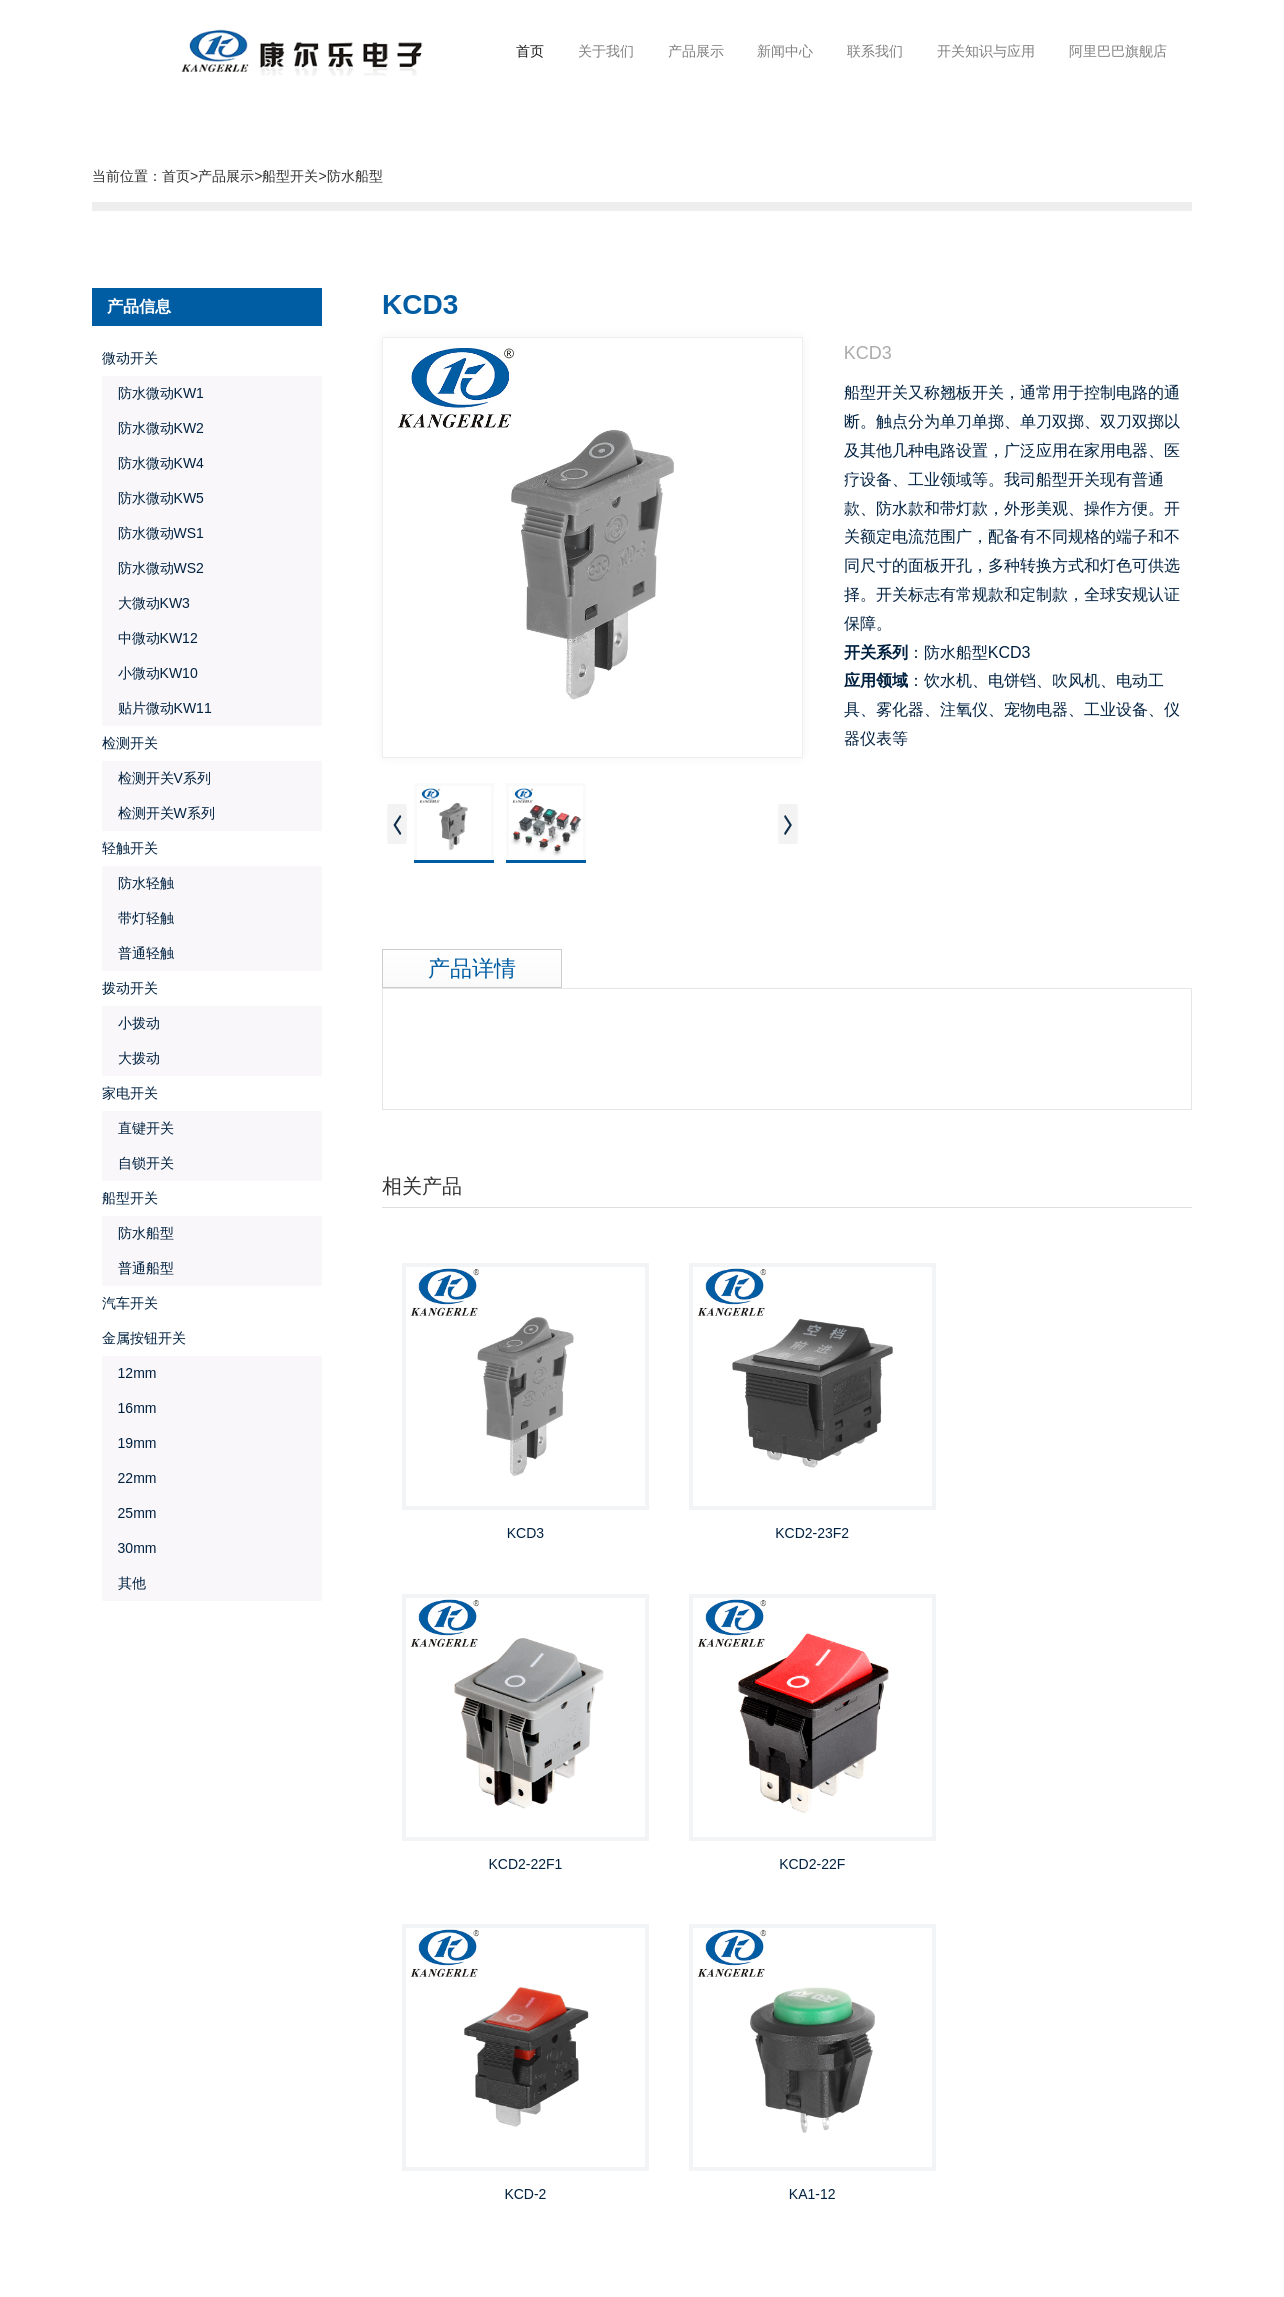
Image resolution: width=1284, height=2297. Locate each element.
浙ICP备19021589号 (212, 2231)
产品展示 (226, 175)
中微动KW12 (150, 637)
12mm (129, 1372)
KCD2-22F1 (1057, 1511)
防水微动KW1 (153, 392)
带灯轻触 (138, 917)
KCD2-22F (517, 1864)
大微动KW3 (146, 602)
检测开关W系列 (158, 812)
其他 (124, 1582)
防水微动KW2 (153, 427)
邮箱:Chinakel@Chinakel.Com (945, 2123)
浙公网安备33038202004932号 (280, 2261)
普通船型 (138, 1267)
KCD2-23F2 (787, 1511)
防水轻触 (138, 882)
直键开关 (138, 1127)
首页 (530, 50)
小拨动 (131, 1022)
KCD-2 (787, 1864)
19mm (129, 1442)
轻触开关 (130, 847)
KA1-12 (1057, 1864)
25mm (129, 1512)
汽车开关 (130, 1302)
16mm (129, 1407)
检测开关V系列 (156, 777)
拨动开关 (130, 987)
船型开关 (290, 175)
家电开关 (130, 1092)
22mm (129, 1477)
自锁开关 (138, 1162)
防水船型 (355, 175)
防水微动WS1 (153, 532)
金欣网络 (180, 2210)
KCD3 (516, 1511)
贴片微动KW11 (157, 707)
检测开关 (130, 742)
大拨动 (131, 1057)
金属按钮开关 (144, 1337)
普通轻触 (138, 952)
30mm (129, 1547)
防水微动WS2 (153, 567)
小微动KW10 (150, 672)
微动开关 (130, 357)
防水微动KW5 (153, 497)
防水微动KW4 (153, 462)
